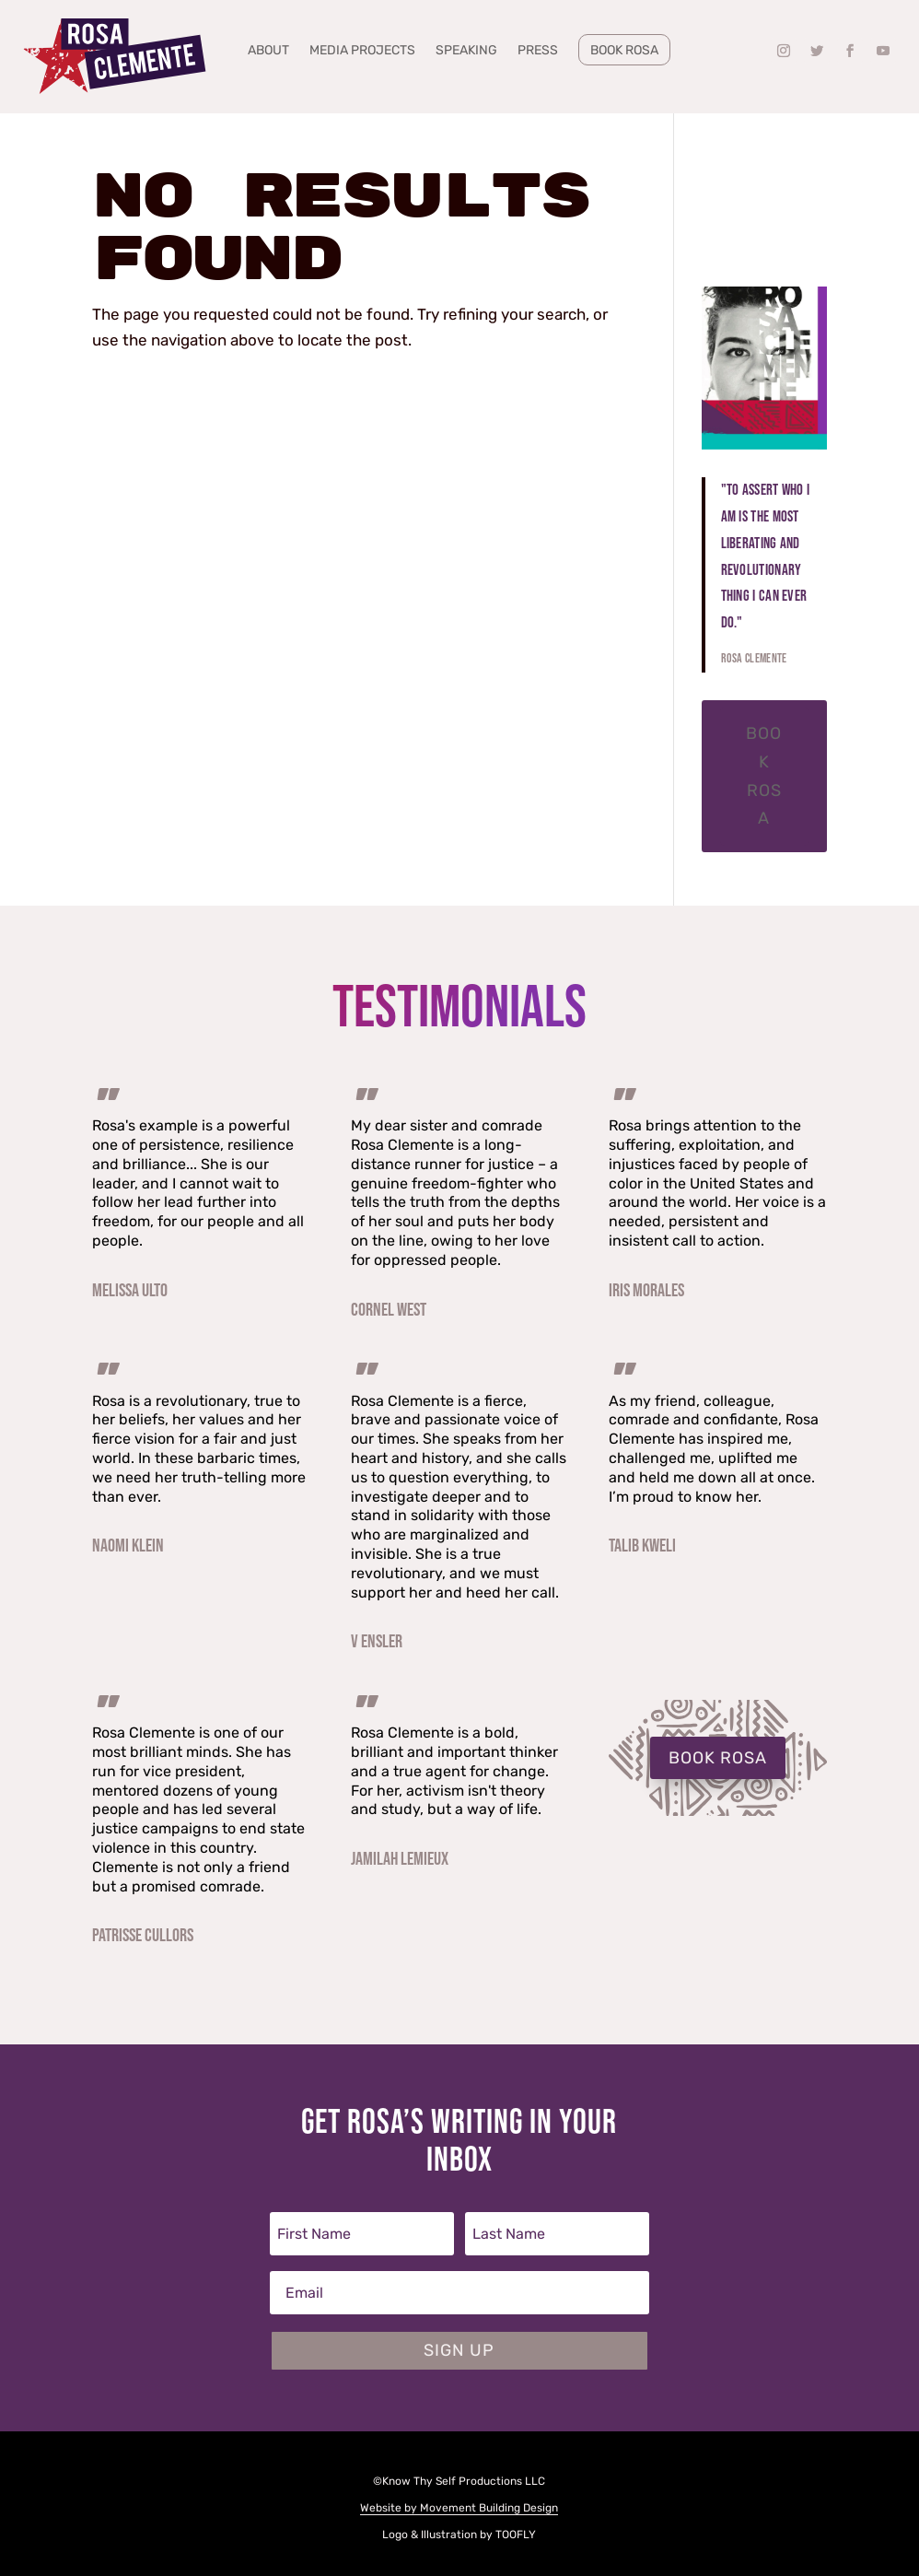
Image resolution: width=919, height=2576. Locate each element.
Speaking (466, 51)
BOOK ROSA (718, 1758)
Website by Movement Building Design (459, 2507)
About (268, 51)
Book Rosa (624, 50)
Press (538, 51)
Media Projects (362, 51)
